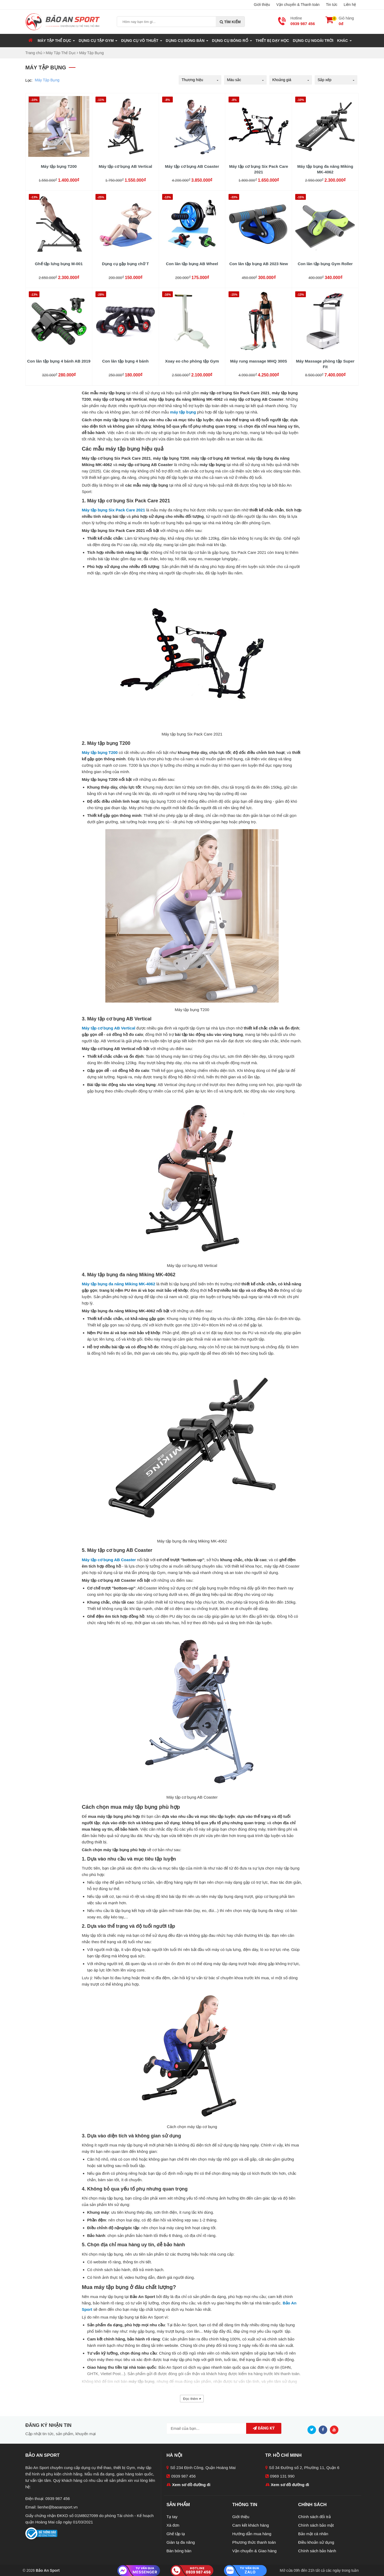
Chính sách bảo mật (316, 2525)
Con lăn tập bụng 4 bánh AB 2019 (58, 361)
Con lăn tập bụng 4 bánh (125, 361)
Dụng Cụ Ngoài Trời (313, 40)
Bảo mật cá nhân (313, 2533)
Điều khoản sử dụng (316, 2542)
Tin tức (331, 4)
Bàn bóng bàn (178, 2551)
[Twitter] (313, 2429)
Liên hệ (350, 4)
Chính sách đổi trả (314, 2516)
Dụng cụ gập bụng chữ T (125, 263)
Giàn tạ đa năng (180, 2542)
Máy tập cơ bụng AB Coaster (192, 166)
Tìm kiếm (230, 22)
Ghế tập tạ (175, 2533)
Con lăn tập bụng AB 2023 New (258, 263)
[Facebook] (324, 2429)
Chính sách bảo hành (317, 2551)
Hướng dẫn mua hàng (251, 2533)
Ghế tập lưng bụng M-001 (59, 263)
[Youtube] (335, 2429)
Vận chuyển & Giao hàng (254, 2551)
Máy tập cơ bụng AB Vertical (125, 166)
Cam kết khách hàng (250, 2525)
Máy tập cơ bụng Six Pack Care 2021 (258, 169)
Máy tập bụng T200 (59, 166)
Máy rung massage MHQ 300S (258, 361)
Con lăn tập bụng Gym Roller (325, 263)
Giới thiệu (262, 4)
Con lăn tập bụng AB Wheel (192, 263)
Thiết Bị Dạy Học (272, 40)
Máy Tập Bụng (47, 80)
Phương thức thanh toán (254, 2542)
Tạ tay (171, 2516)
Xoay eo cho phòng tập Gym (192, 361)
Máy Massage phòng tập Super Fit (325, 364)
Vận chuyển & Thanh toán (297, 4)
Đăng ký (264, 2428)
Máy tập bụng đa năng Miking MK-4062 (325, 169)
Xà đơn (172, 2525)
